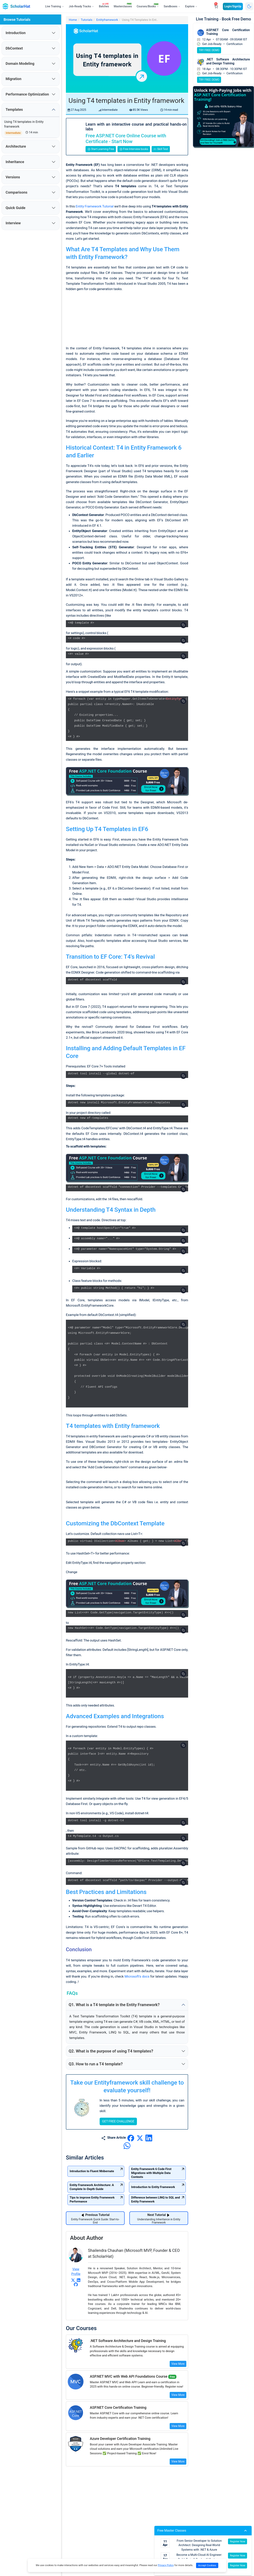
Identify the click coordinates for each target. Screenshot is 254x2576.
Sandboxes (172, 6)
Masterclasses (124, 5)
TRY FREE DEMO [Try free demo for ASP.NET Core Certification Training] (209, 50)
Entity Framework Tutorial (94, 206)
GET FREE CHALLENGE (118, 2121)
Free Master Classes (203, 2530)
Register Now (237, 2541)
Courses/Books (149, 6)
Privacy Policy (166, 2565)
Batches (105, 5)
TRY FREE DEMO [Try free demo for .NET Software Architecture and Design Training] (209, 79)
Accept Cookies (207, 2565)
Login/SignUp (232, 6)
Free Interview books (133, 149)
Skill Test (160, 149)
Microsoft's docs (136, 1976)
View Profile (75, 2271)
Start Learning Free (100, 149)
